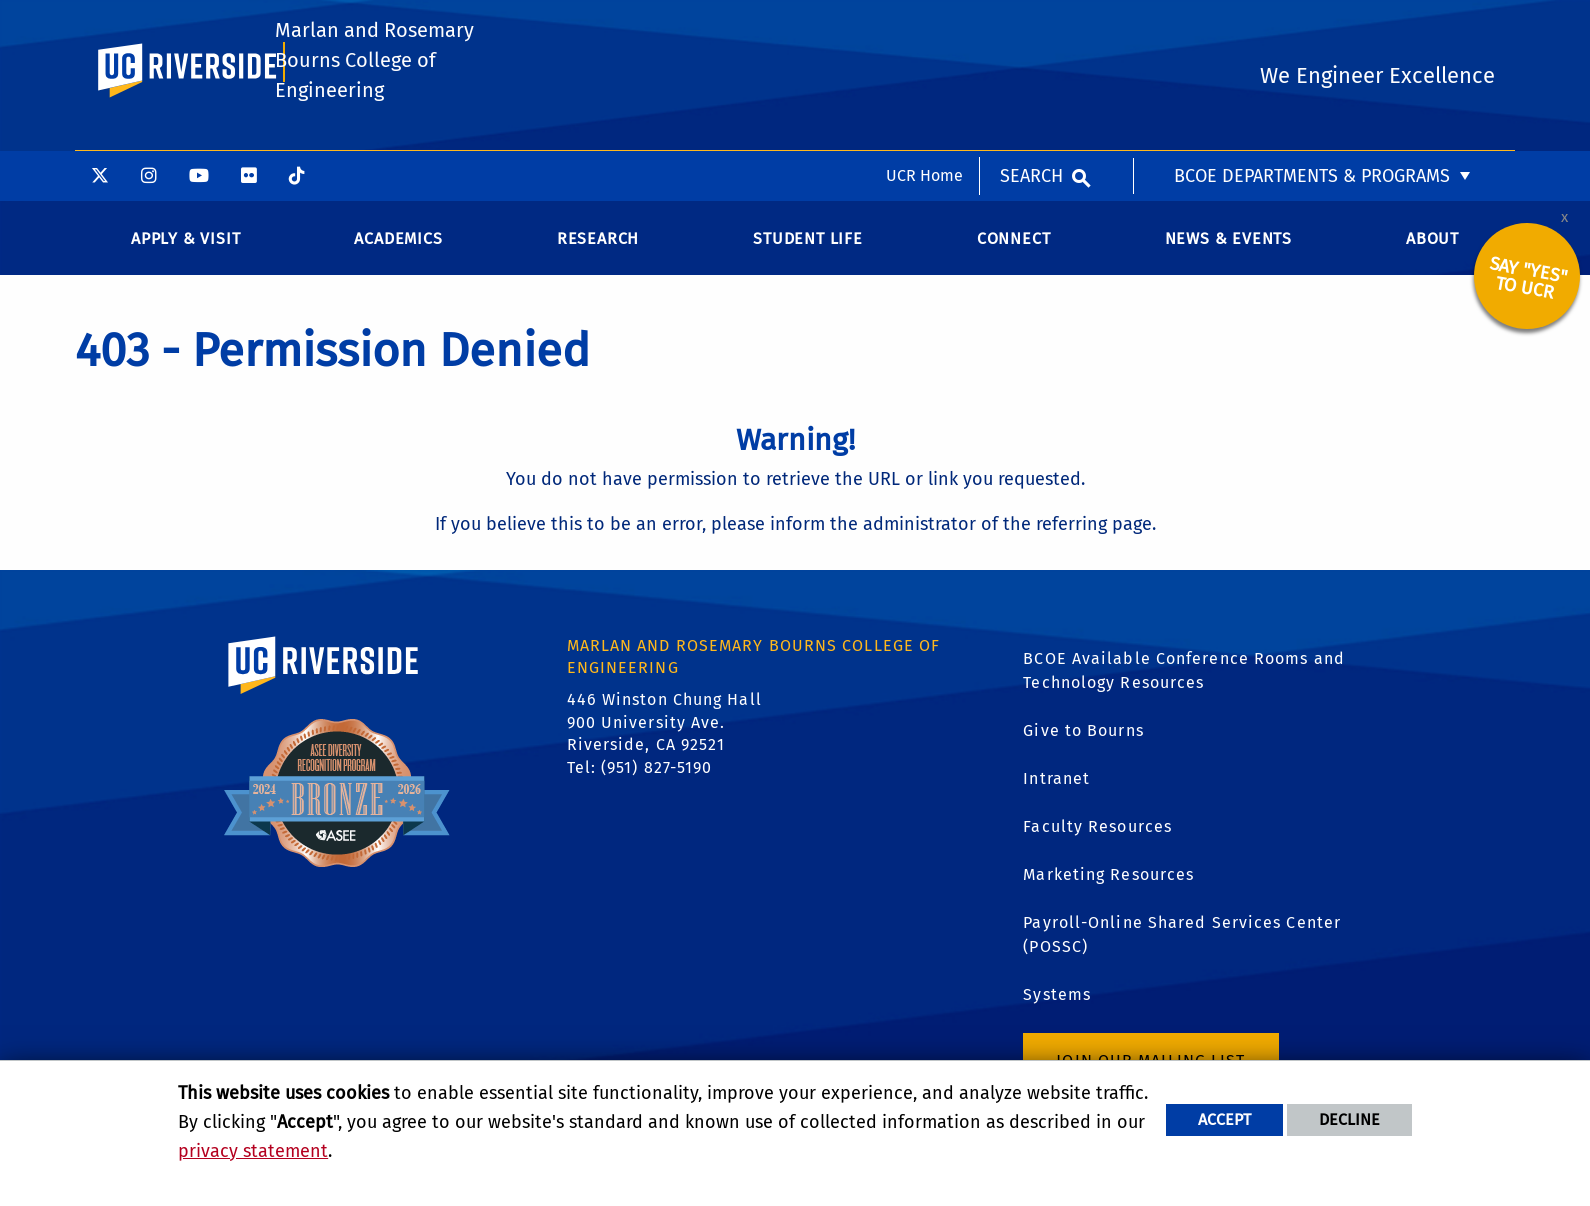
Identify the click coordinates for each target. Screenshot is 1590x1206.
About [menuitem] (1432, 253)
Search (1031, 25)
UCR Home (924, 24)
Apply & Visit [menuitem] (185, 253)
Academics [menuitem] (398, 253)
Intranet (1056, 792)
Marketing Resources (1108, 888)
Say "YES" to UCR (1528, 292)
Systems (1057, 1008)
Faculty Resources (1097, 840)
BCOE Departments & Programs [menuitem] (1312, 25)
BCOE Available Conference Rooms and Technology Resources (1184, 684)
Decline (1349, 1119)
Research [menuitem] (598, 253)
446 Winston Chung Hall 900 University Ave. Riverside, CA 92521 (664, 737)
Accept (1224, 1119)
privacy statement (253, 1151)
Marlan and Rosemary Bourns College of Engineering (373, 123)
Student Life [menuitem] (808, 253)
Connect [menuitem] (1014, 253)
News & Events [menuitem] (1228, 253)
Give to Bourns (1083, 744)
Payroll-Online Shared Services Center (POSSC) (1182, 948)
